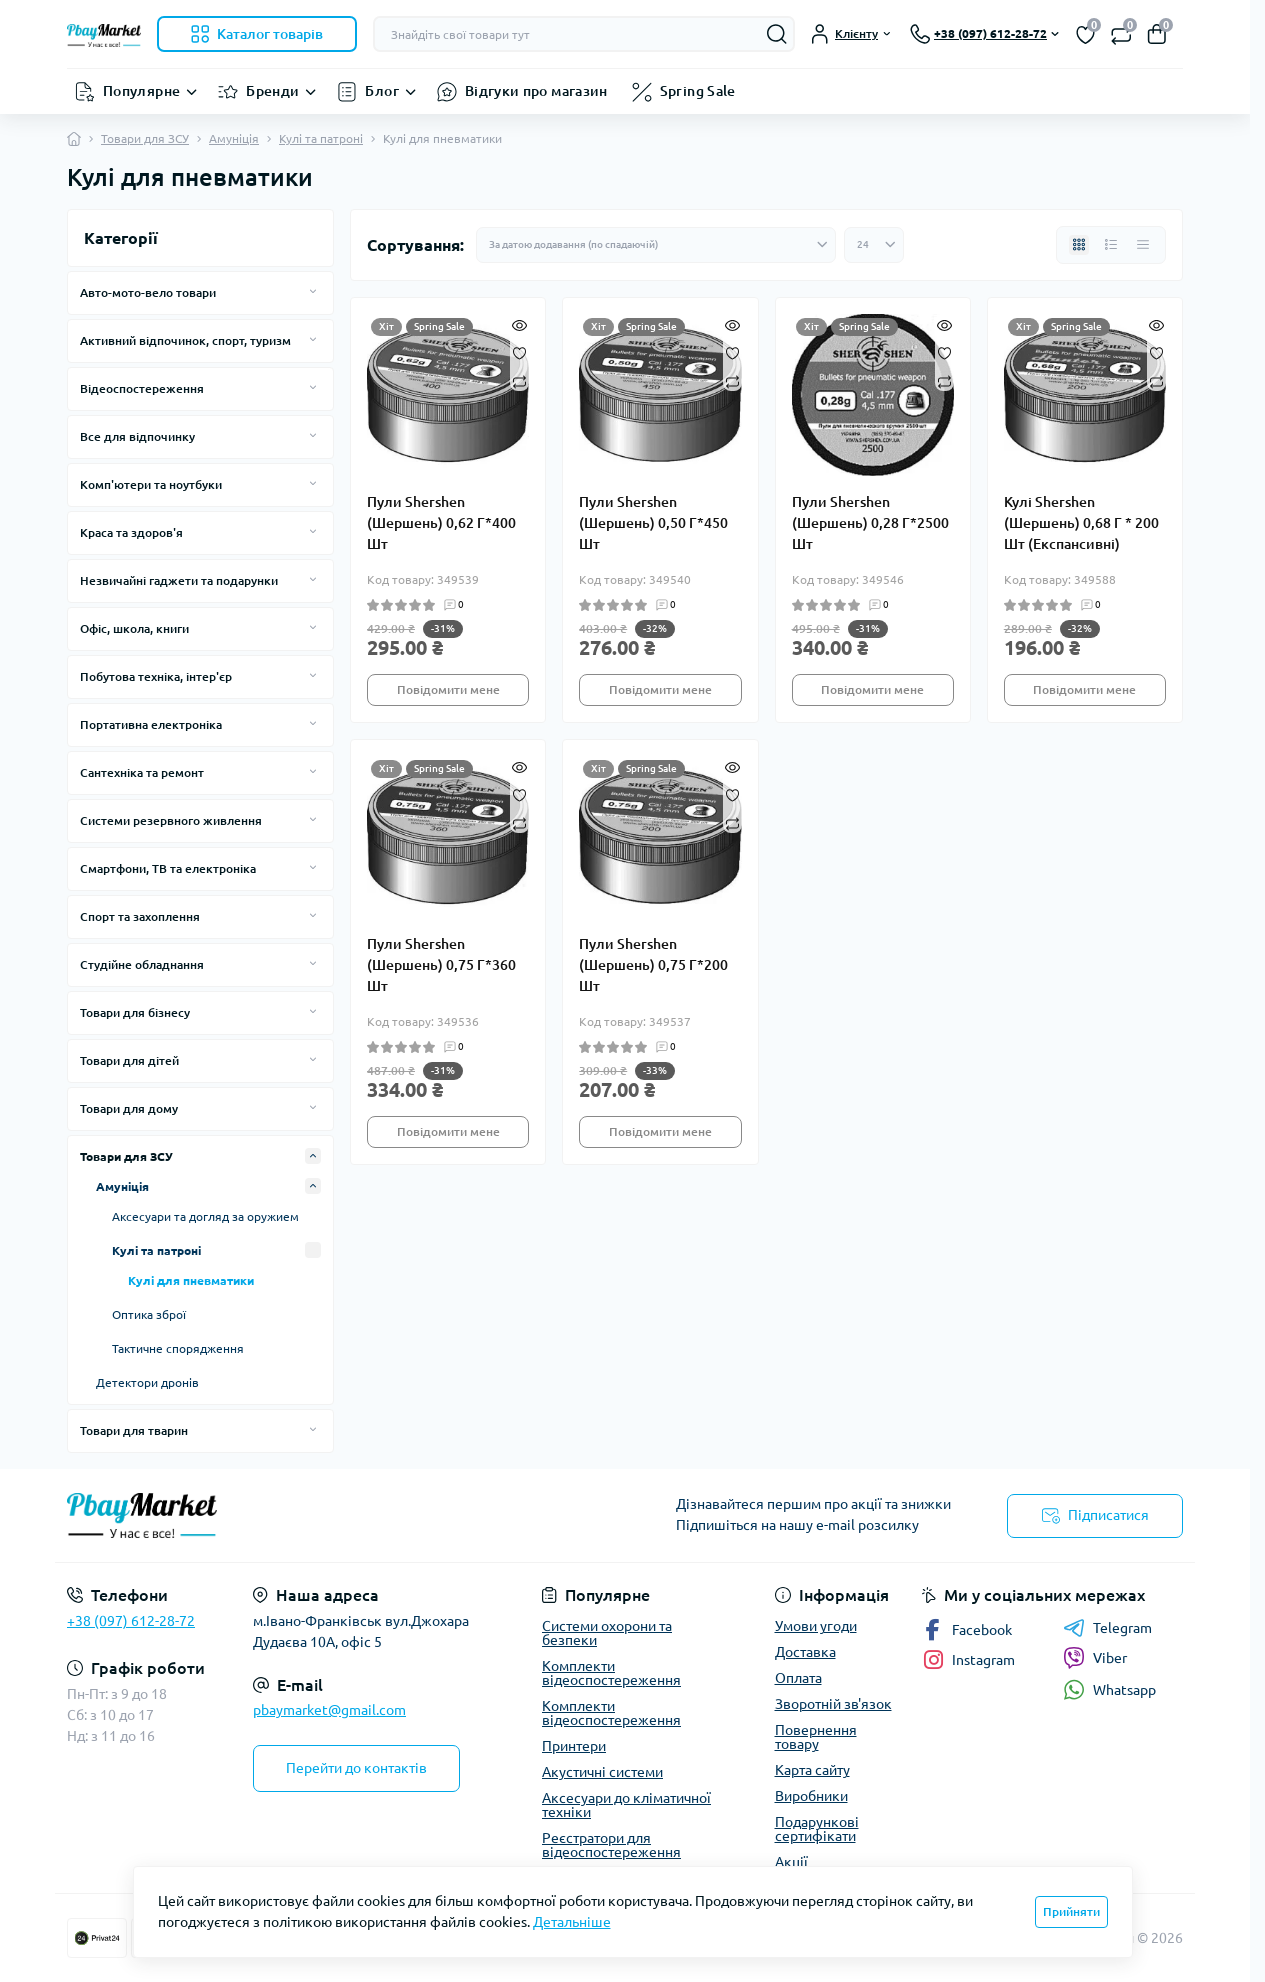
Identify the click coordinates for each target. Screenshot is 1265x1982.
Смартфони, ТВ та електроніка (168, 868)
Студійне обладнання (142, 964)
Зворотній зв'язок (833, 1704)
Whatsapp (1109, 1689)
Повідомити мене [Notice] (448, 689)
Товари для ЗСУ (145, 138)
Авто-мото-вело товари (148, 292)
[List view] (1111, 245)
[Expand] (313, 292)
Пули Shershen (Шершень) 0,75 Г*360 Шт (441, 965)
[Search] (777, 34)
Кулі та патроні (321, 138)
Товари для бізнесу (135, 1012)
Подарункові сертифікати (817, 1829)
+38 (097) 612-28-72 (131, 1621)
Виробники (811, 1796)
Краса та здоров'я (131, 532)
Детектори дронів (147, 1382)
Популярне (141, 91)
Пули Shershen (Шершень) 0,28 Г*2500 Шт (870, 523)
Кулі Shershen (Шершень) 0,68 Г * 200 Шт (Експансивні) (1081, 523)
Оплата (798, 1678)
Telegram (1107, 1628)
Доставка (805, 1652)
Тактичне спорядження (178, 1348)
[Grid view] (1079, 245)
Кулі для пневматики (191, 1280)
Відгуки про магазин (536, 91)
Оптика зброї (149, 1314)
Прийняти (1071, 1911)
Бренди (272, 91)
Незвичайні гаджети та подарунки (179, 580)
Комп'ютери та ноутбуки (151, 484)
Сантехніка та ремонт (142, 772)
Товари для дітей (129, 1060)
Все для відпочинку (137, 436)
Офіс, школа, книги (134, 628)
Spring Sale (698, 91)
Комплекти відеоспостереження (611, 1673)
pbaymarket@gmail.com (329, 1710)
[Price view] (1143, 245)
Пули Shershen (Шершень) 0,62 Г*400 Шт (441, 523)
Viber (1095, 1658)
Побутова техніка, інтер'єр (156, 676)
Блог (381, 91)
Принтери (574, 1746)
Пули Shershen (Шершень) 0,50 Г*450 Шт (653, 523)
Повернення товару (816, 1737)
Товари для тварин (134, 1430)
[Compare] (519, 380)
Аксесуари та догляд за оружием (205, 1216)
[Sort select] (656, 245)
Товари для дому (129, 1108)
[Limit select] (874, 245)
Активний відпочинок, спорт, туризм (185, 340)
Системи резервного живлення (171, 820)
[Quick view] (519, 324)
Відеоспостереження (142, 388)
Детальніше (572, 1922)
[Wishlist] (519, 352)
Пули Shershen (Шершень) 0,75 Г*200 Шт (653, 965)
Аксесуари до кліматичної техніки (626, 1805)
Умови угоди (816, 1626)
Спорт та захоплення (140, 916)
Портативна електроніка (151, 724)
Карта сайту (812, 1770)
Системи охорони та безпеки (607, 1633)
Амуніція (234, 138)
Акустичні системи (602, 1772)
